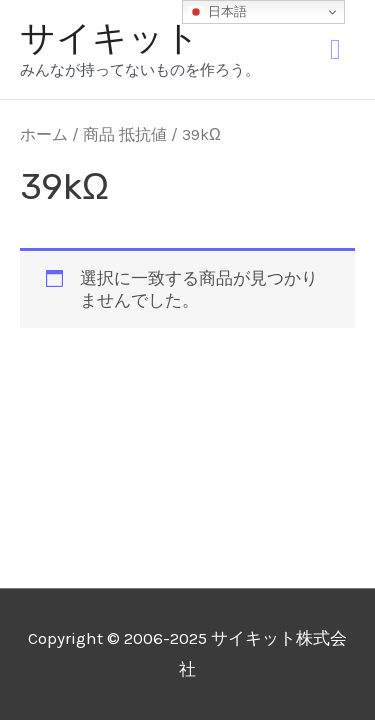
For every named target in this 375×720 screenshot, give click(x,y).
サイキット (110, 38)
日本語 (217, 12)
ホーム (44, 135)
